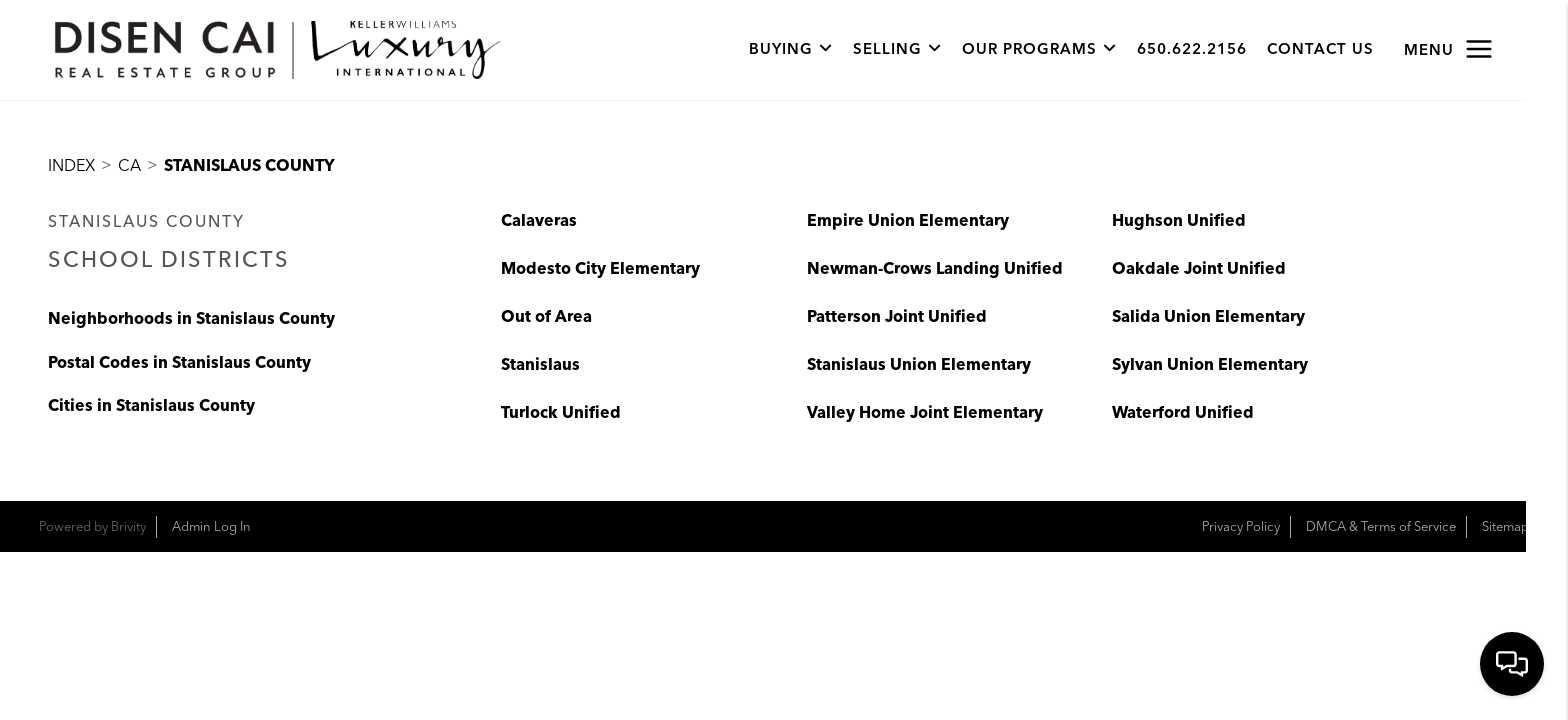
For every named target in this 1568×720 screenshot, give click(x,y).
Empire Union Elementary (908, 221)
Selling (897, 50)
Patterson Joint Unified (897, 317)
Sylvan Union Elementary (1210, 365)
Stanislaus (540, 365)
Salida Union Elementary (1208, 317)
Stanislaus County (249, 166)
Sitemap (1505, 527)
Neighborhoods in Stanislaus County (191, 319)
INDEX (71, 166)
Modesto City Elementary (600, 269)
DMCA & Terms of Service (1381, 527)
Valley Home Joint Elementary (925, 413)
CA (129, 166)
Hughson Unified (1179, 221)
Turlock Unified (561, 413)
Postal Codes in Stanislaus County (179, 363)
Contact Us (1320, 50)
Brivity (128, 527)
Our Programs (1039, 50)
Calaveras (539, 221)
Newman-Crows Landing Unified (935, 269)
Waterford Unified (1183, 413)
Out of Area (546, 317)
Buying (791, 50)
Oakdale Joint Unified (1199, 269)
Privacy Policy (1241, 527)
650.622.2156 (1192, 50)
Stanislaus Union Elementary (919, 365)
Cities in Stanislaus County (151, 406)
